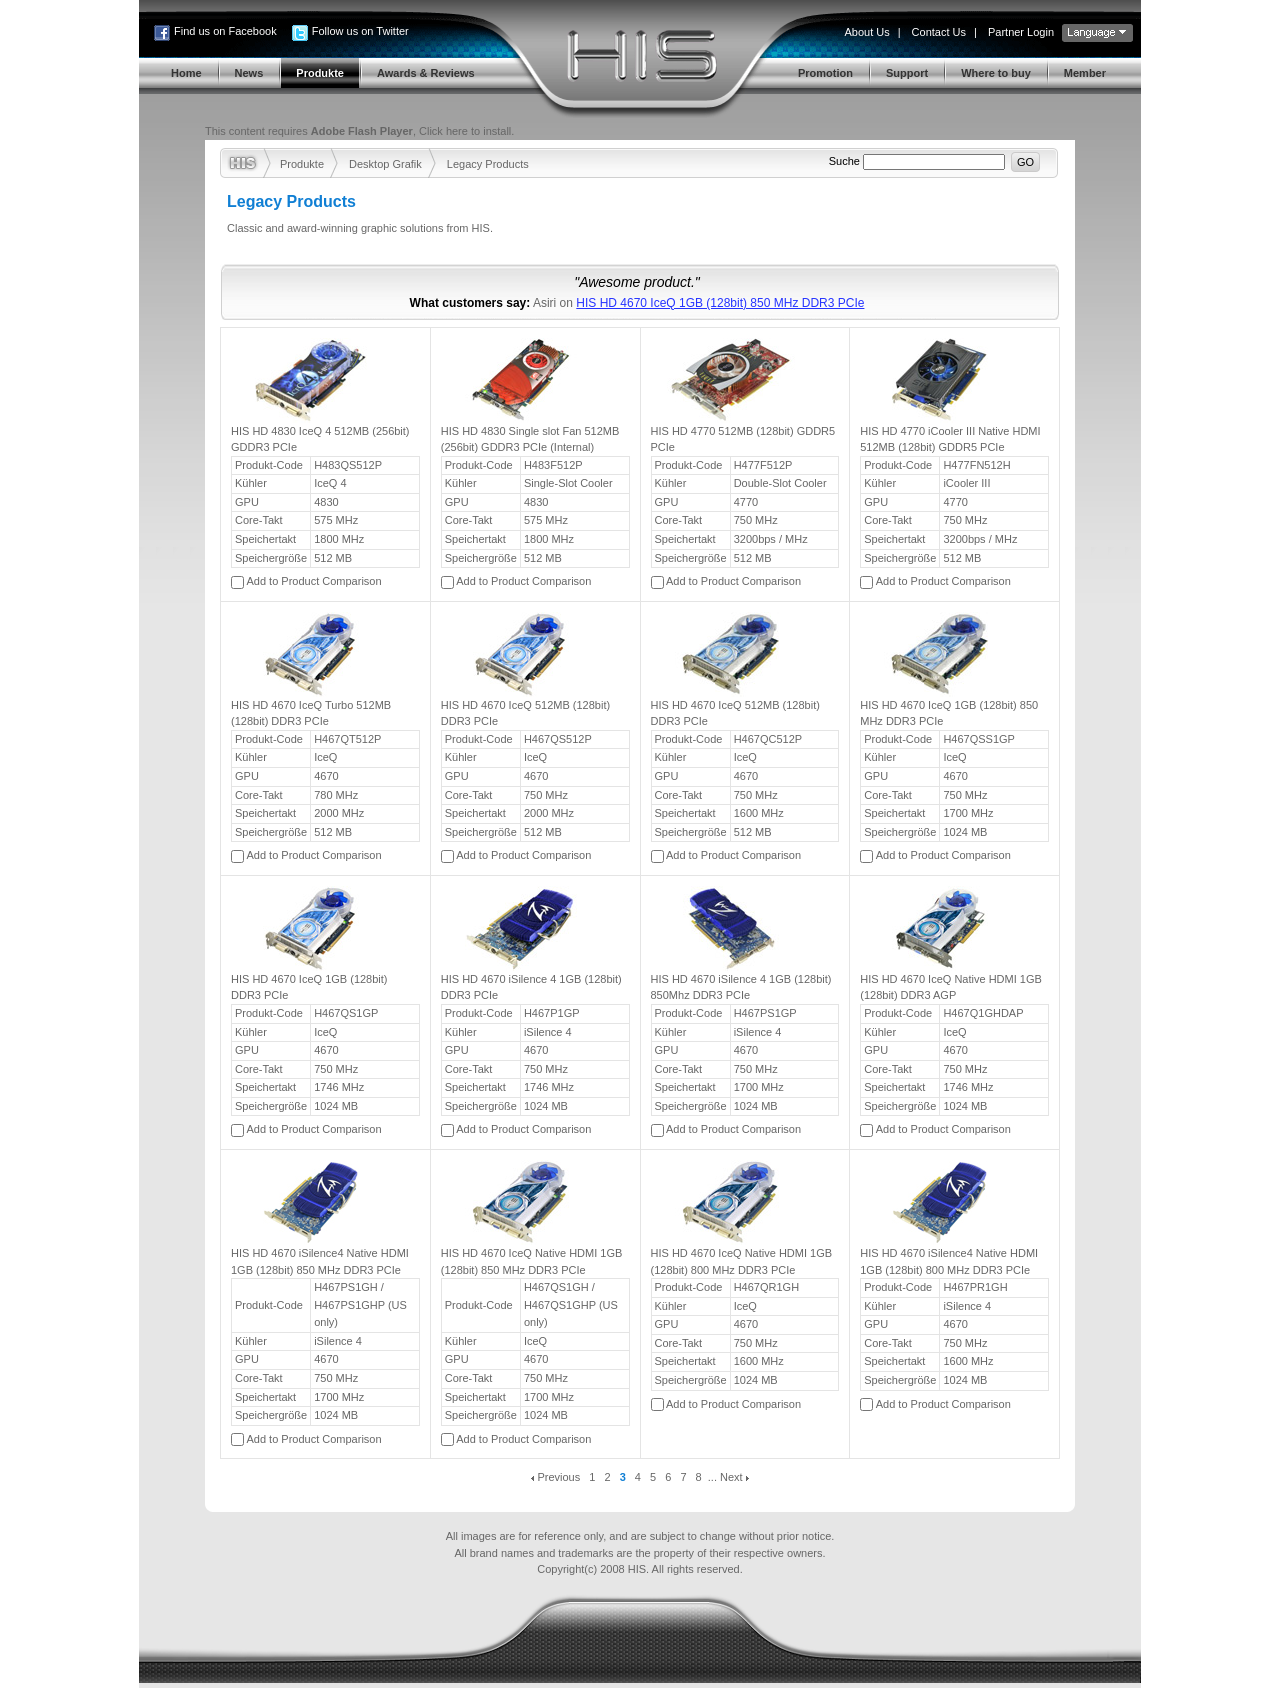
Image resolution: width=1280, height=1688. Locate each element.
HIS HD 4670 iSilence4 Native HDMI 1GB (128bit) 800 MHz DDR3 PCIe (949, 1261)
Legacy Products (488, 164)
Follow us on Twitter (360, 31)
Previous (555, 1477)
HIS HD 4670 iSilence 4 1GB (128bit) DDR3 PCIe (531, 987)
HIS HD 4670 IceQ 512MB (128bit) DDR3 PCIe (525, 713)
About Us (866, 32)
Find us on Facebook (225, 31)
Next (734, 1477)
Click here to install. (466, 131)
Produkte (302, 164)
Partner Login (1021, 32)
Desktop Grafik (385, 164)
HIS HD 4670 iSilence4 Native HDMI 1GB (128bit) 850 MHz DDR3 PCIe (320, 1261)
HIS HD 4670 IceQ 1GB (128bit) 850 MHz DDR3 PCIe (720, 303)
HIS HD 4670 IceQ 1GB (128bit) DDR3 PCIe (309, 987)
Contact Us (939, 32)
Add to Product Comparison (313, 581)
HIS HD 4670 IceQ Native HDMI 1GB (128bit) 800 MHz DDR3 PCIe (742, 1261)
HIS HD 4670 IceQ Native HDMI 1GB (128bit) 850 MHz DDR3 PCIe (532, 1261)
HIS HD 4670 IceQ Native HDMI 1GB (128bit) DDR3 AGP (951, 987)
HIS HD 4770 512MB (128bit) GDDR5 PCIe (743, 439)
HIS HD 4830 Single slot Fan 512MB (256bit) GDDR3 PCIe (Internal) (530, 439)
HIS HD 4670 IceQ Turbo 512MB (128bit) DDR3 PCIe (311, 713)
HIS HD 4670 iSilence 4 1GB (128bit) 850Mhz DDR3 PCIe (741, 987)
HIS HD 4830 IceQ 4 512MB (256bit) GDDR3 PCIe (320, 439)
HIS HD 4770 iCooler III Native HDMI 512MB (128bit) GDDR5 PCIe (950, 439)
